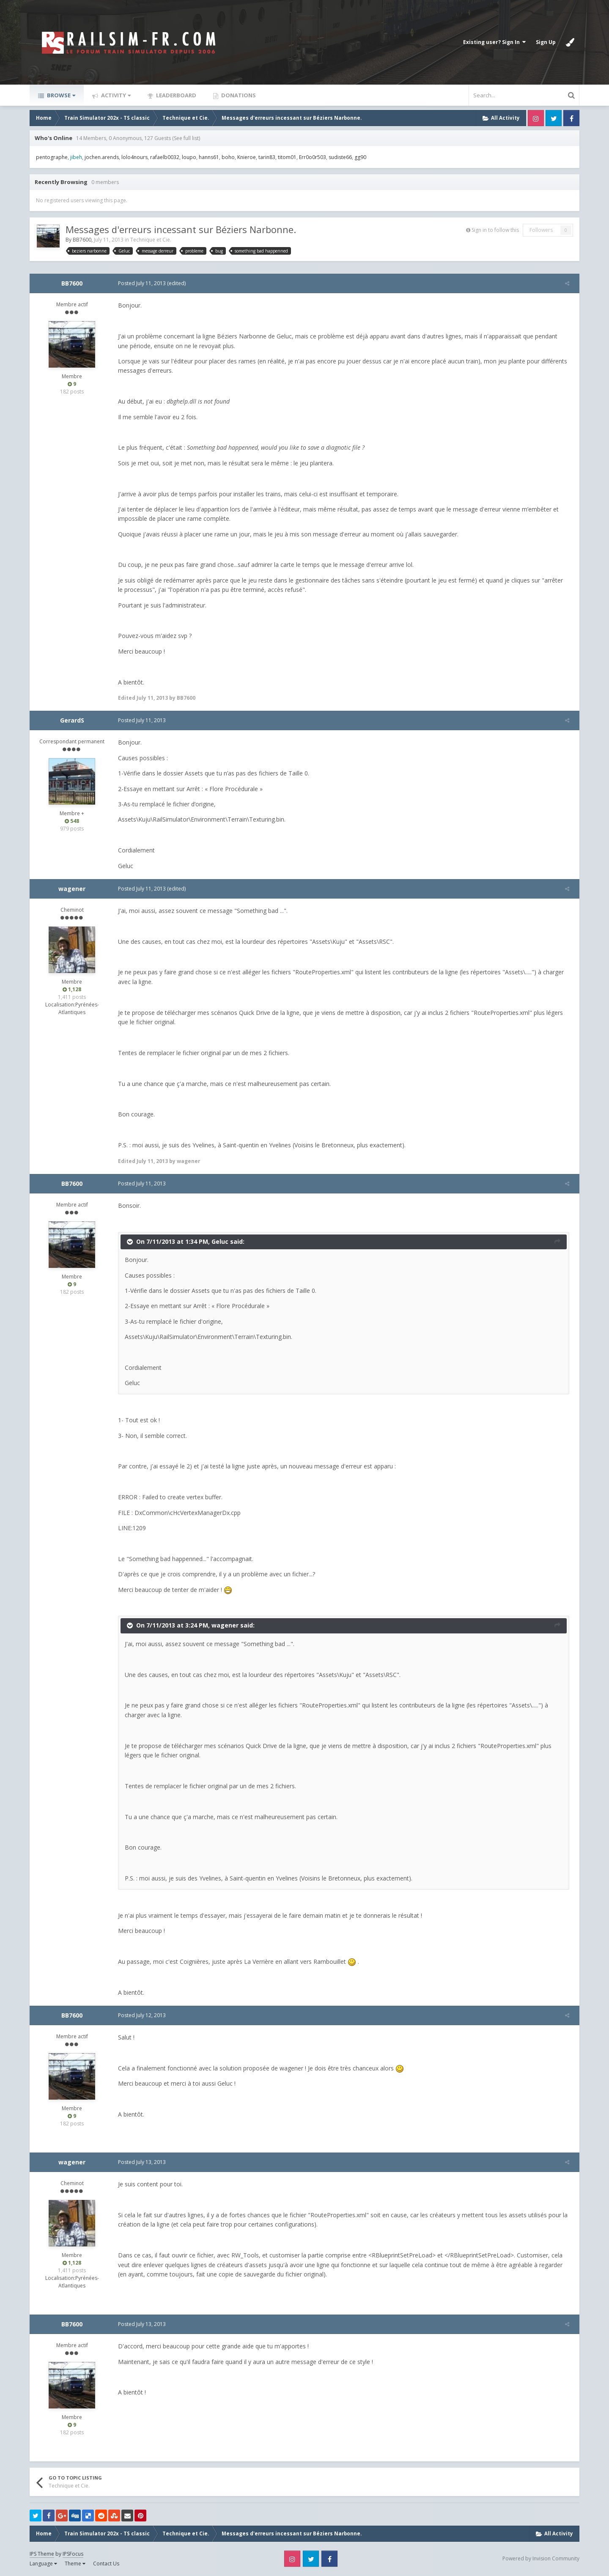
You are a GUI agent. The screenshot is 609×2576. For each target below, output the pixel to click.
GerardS (72, 720)
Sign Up (546, 42)
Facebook (571, 118)
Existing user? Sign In (494, 42)
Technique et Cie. (150, 239)
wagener (71, 889)
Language (43, 2563)
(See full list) (186, 138)
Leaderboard (175, 95)
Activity (115, 95)
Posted (138, 283)
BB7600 (82, 239)
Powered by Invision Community (540, 2558)
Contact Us (106, 2563)
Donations (238, 95)
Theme (75, 2563)
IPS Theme (42, 2553)
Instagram (536, 118)
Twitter (554, 118)
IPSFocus (73, 2553)
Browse (60, 95)
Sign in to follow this (495, 230)
